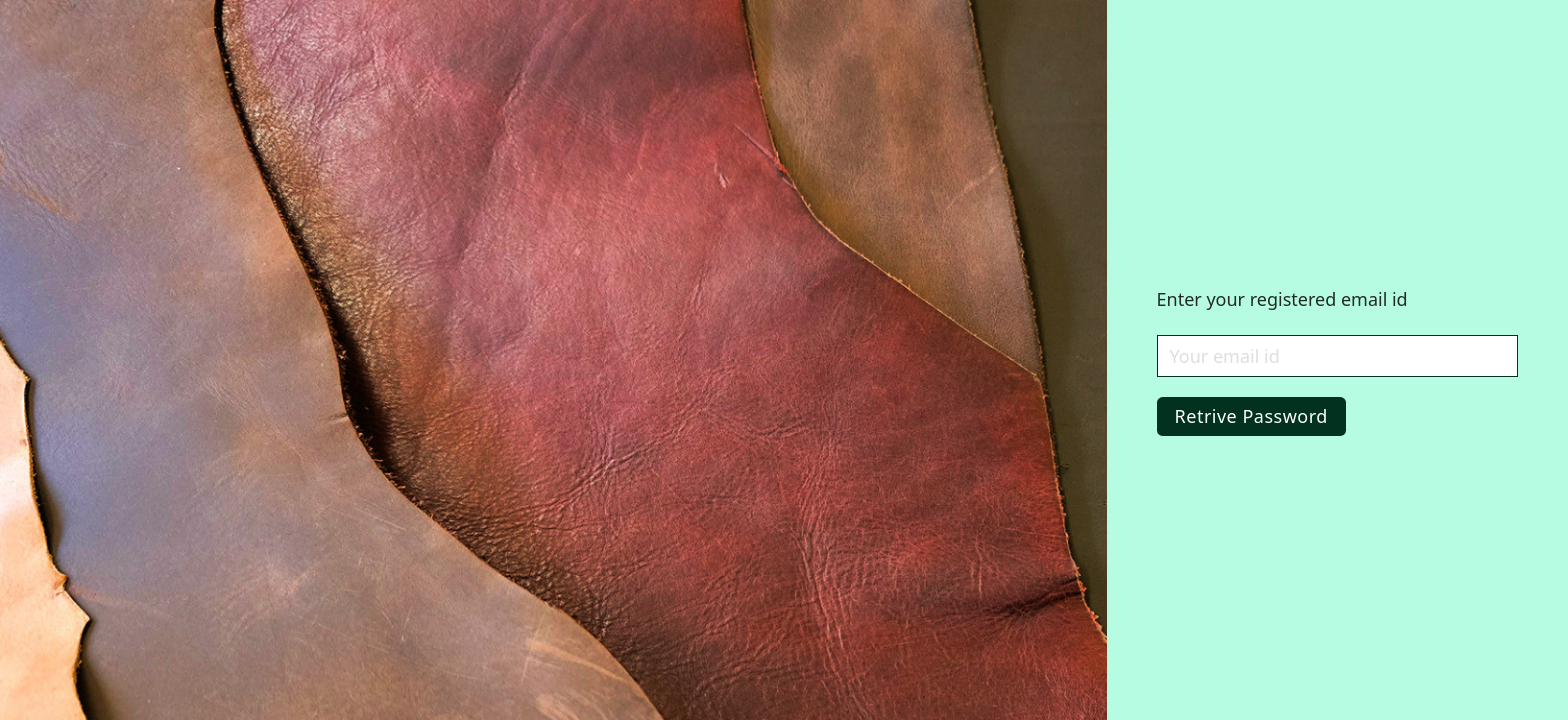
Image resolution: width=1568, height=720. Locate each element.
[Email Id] (1337, 356)
